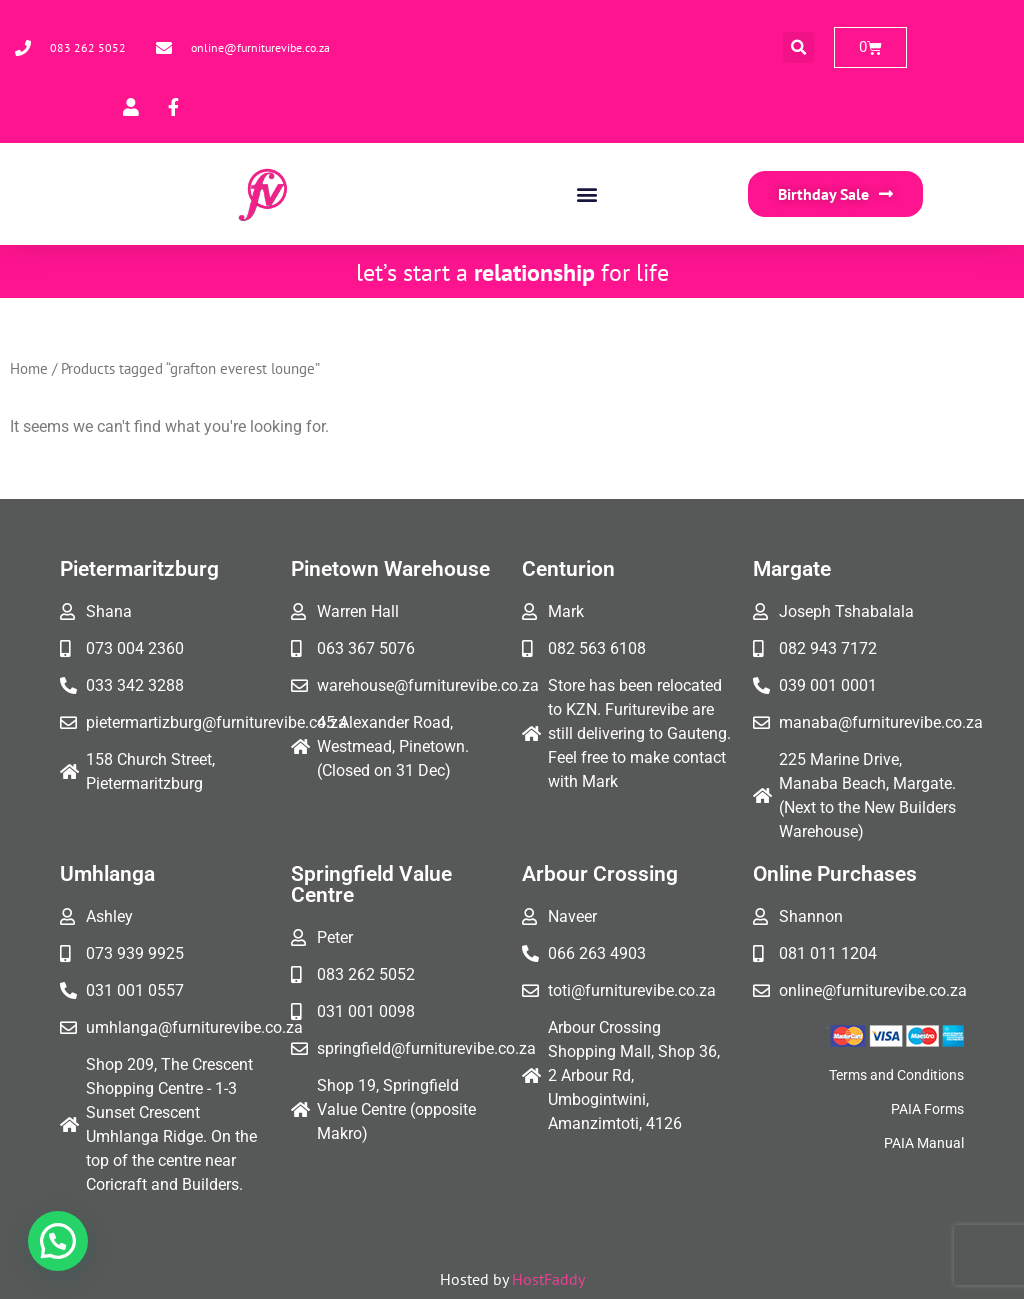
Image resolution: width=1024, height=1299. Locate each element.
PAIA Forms (927, 1109)
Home (29, 368)
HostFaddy (548, 1279)
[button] (798, 47)
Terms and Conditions (896, 1075)
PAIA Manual (924, 1143)
